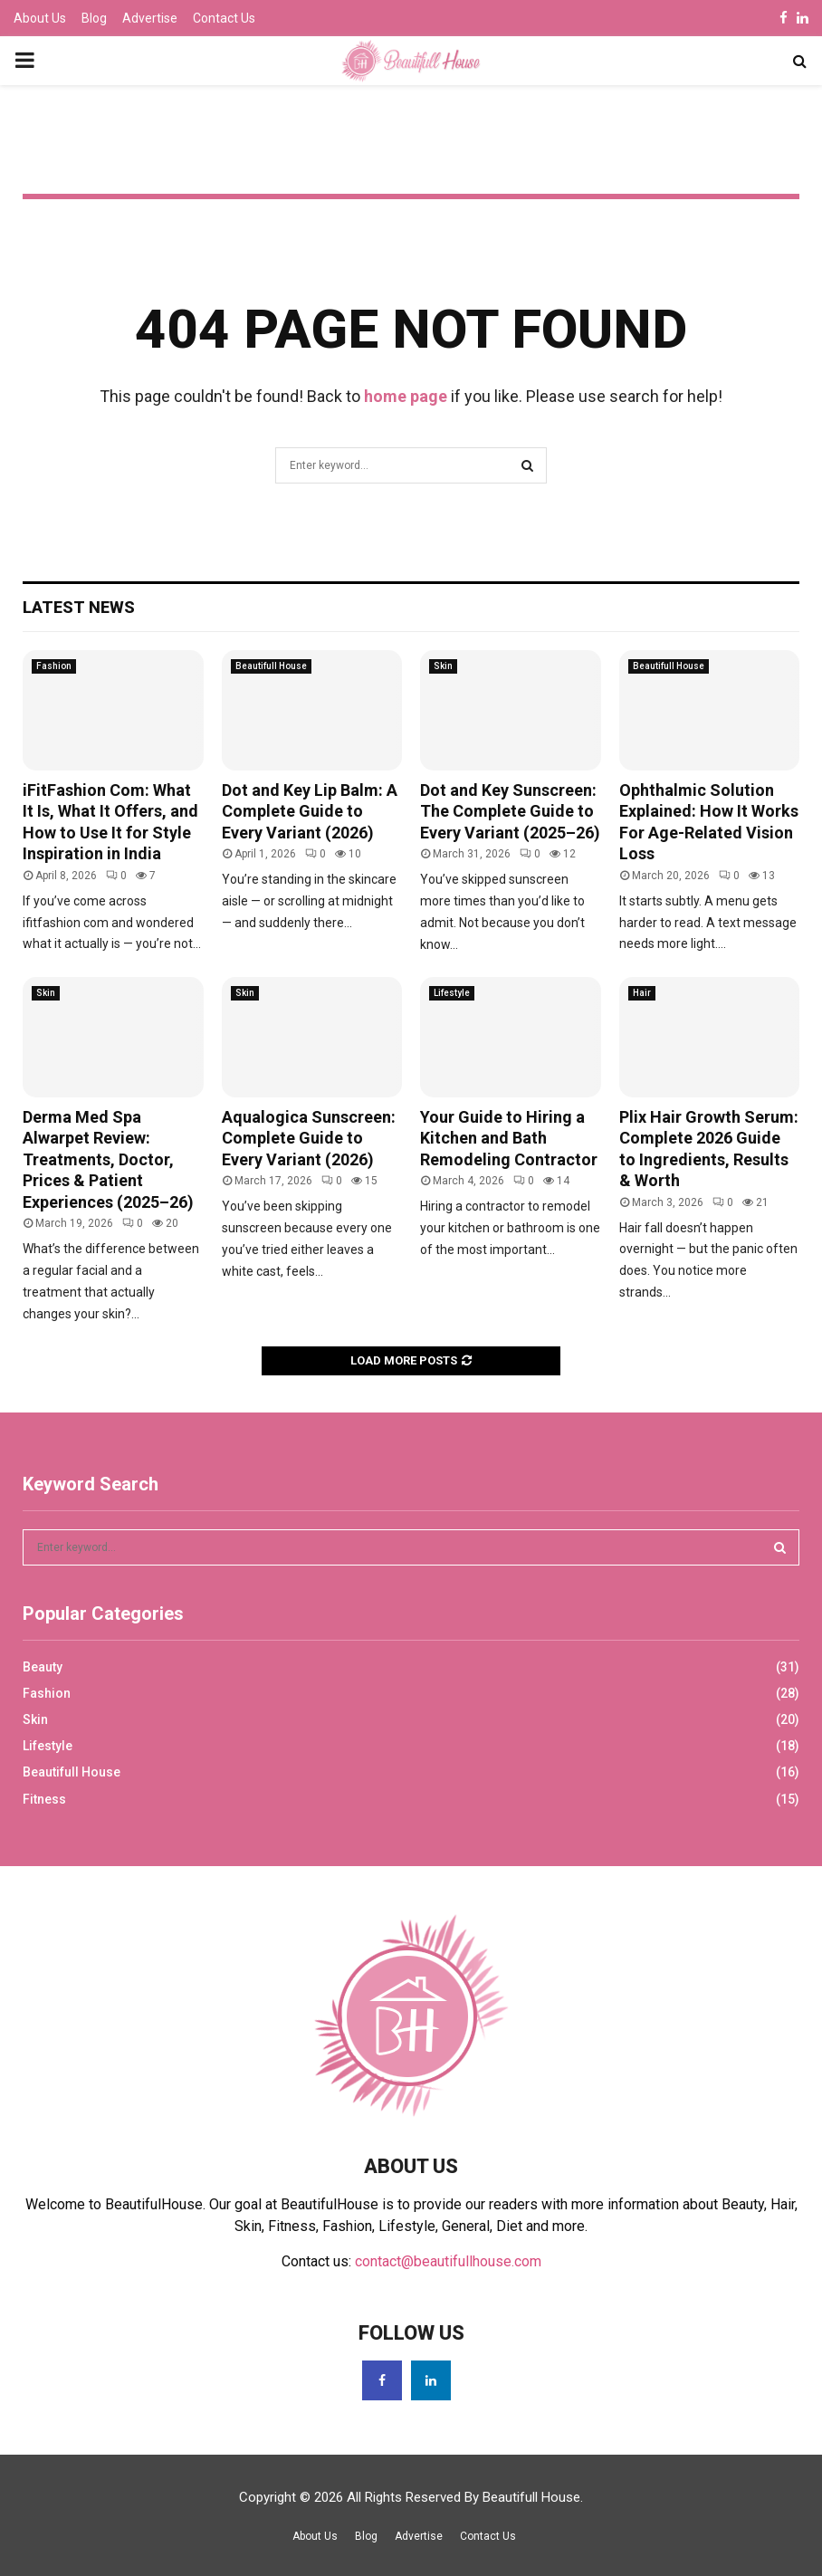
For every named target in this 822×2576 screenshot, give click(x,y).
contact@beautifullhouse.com (448, 2261)
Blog (94, 18)
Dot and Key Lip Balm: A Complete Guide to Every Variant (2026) (309, 811)
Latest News (79, 607)
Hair (642, 993)
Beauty (42, 1667)
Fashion (54, 666)
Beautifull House (271, 666)
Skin (443, 666)
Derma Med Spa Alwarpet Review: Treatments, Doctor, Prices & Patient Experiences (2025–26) (108, 1159)
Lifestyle (452, 993)
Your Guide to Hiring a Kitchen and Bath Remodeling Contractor (508, 1138)
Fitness (44, 1799)
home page (405, 396)
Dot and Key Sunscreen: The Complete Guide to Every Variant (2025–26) (510, 811)
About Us (40, 18)
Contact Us (224, 18)
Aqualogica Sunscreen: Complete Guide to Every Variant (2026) (309, 1138)
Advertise (149, 18)
